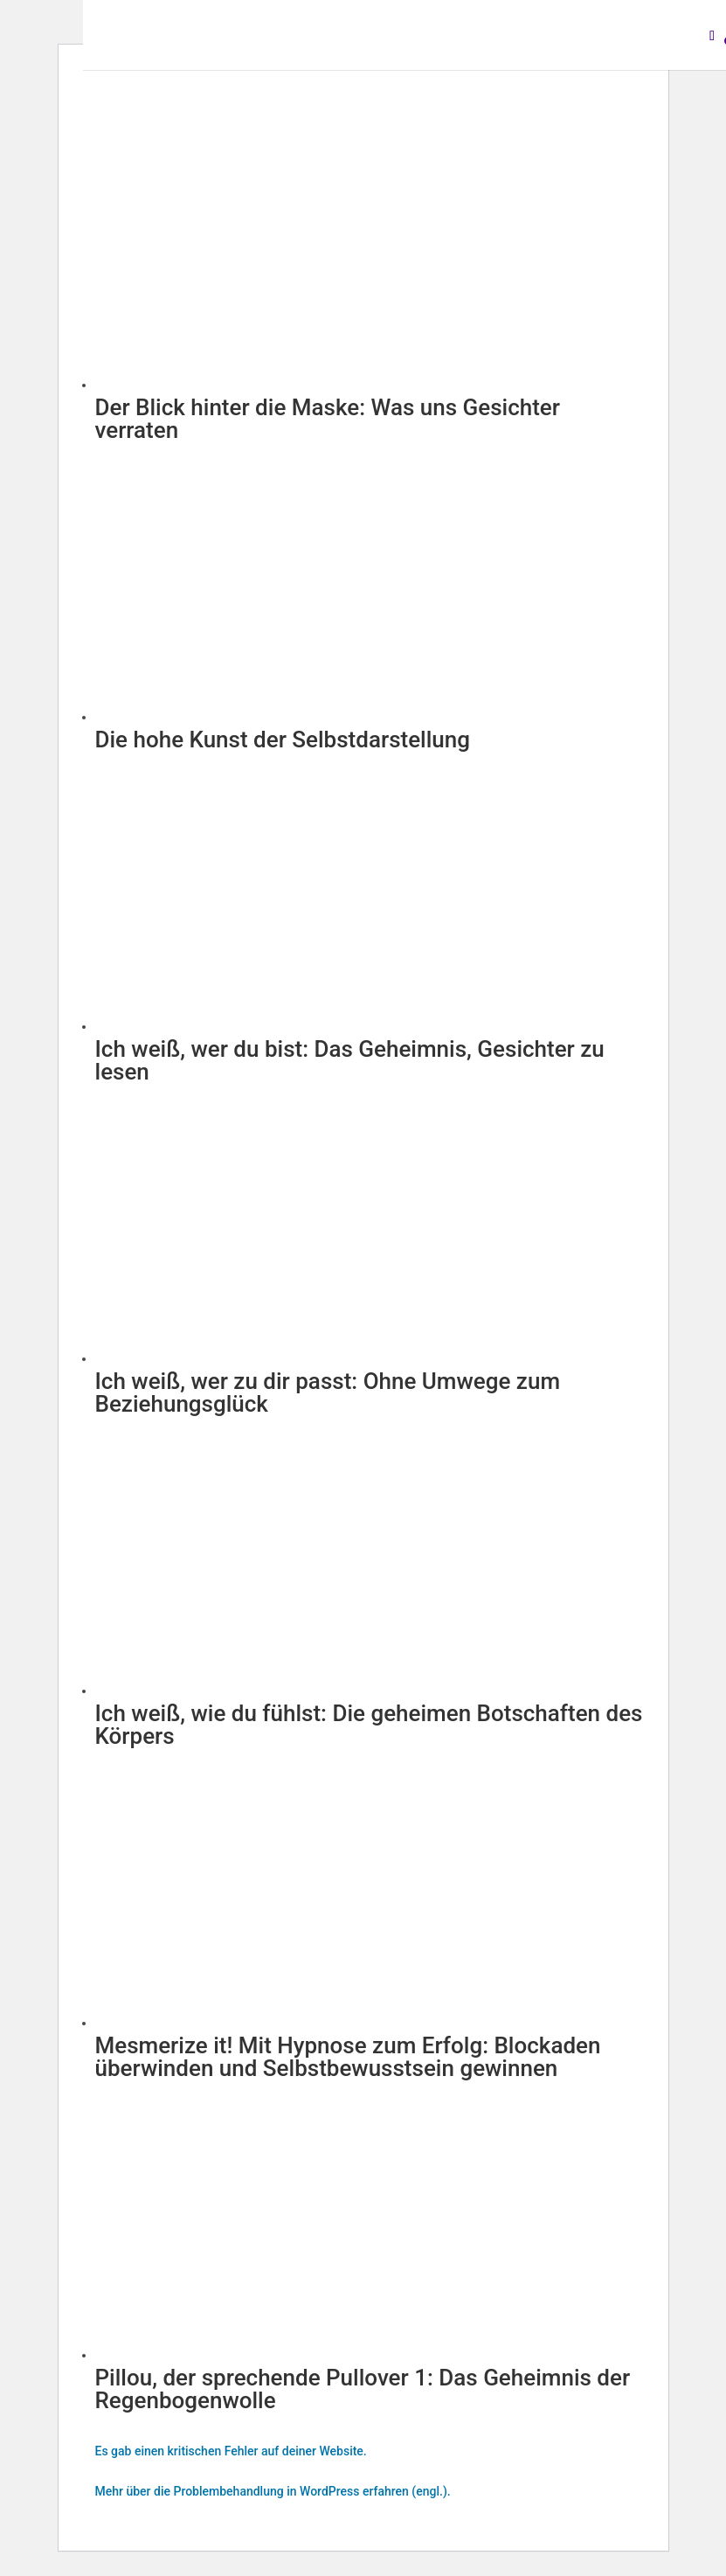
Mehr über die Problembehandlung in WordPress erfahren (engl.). (273, 2491)
